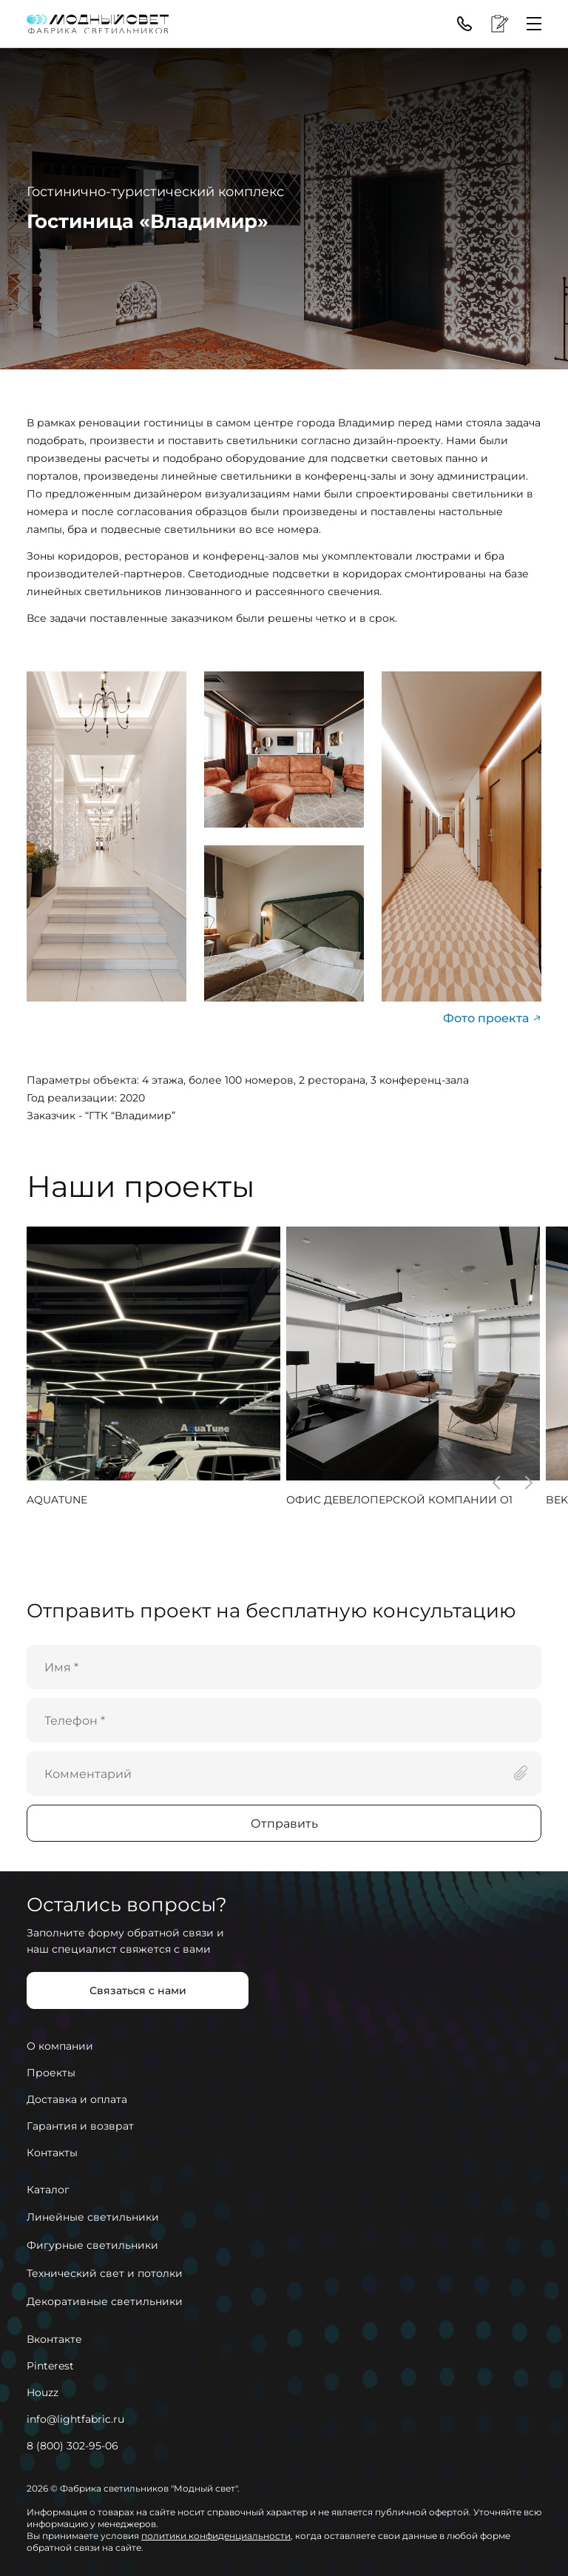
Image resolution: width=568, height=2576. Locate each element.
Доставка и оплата (77, 2099)
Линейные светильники (93, 2217)
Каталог (48, 2189)
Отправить (284, 1824)
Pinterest (50, 2365)
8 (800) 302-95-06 (72, 2445)
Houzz (42, 2392)
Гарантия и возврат (80, 2126)
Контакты (52, 2152)
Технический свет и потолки (105, 2273)
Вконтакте (54, 2339)
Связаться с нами (137, 1990)
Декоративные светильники (105, 2301)
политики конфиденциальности (216, 2535)
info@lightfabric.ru (75, 2419)
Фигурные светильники (92, 2245)
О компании (60, 2046)
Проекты (51, 2072)
